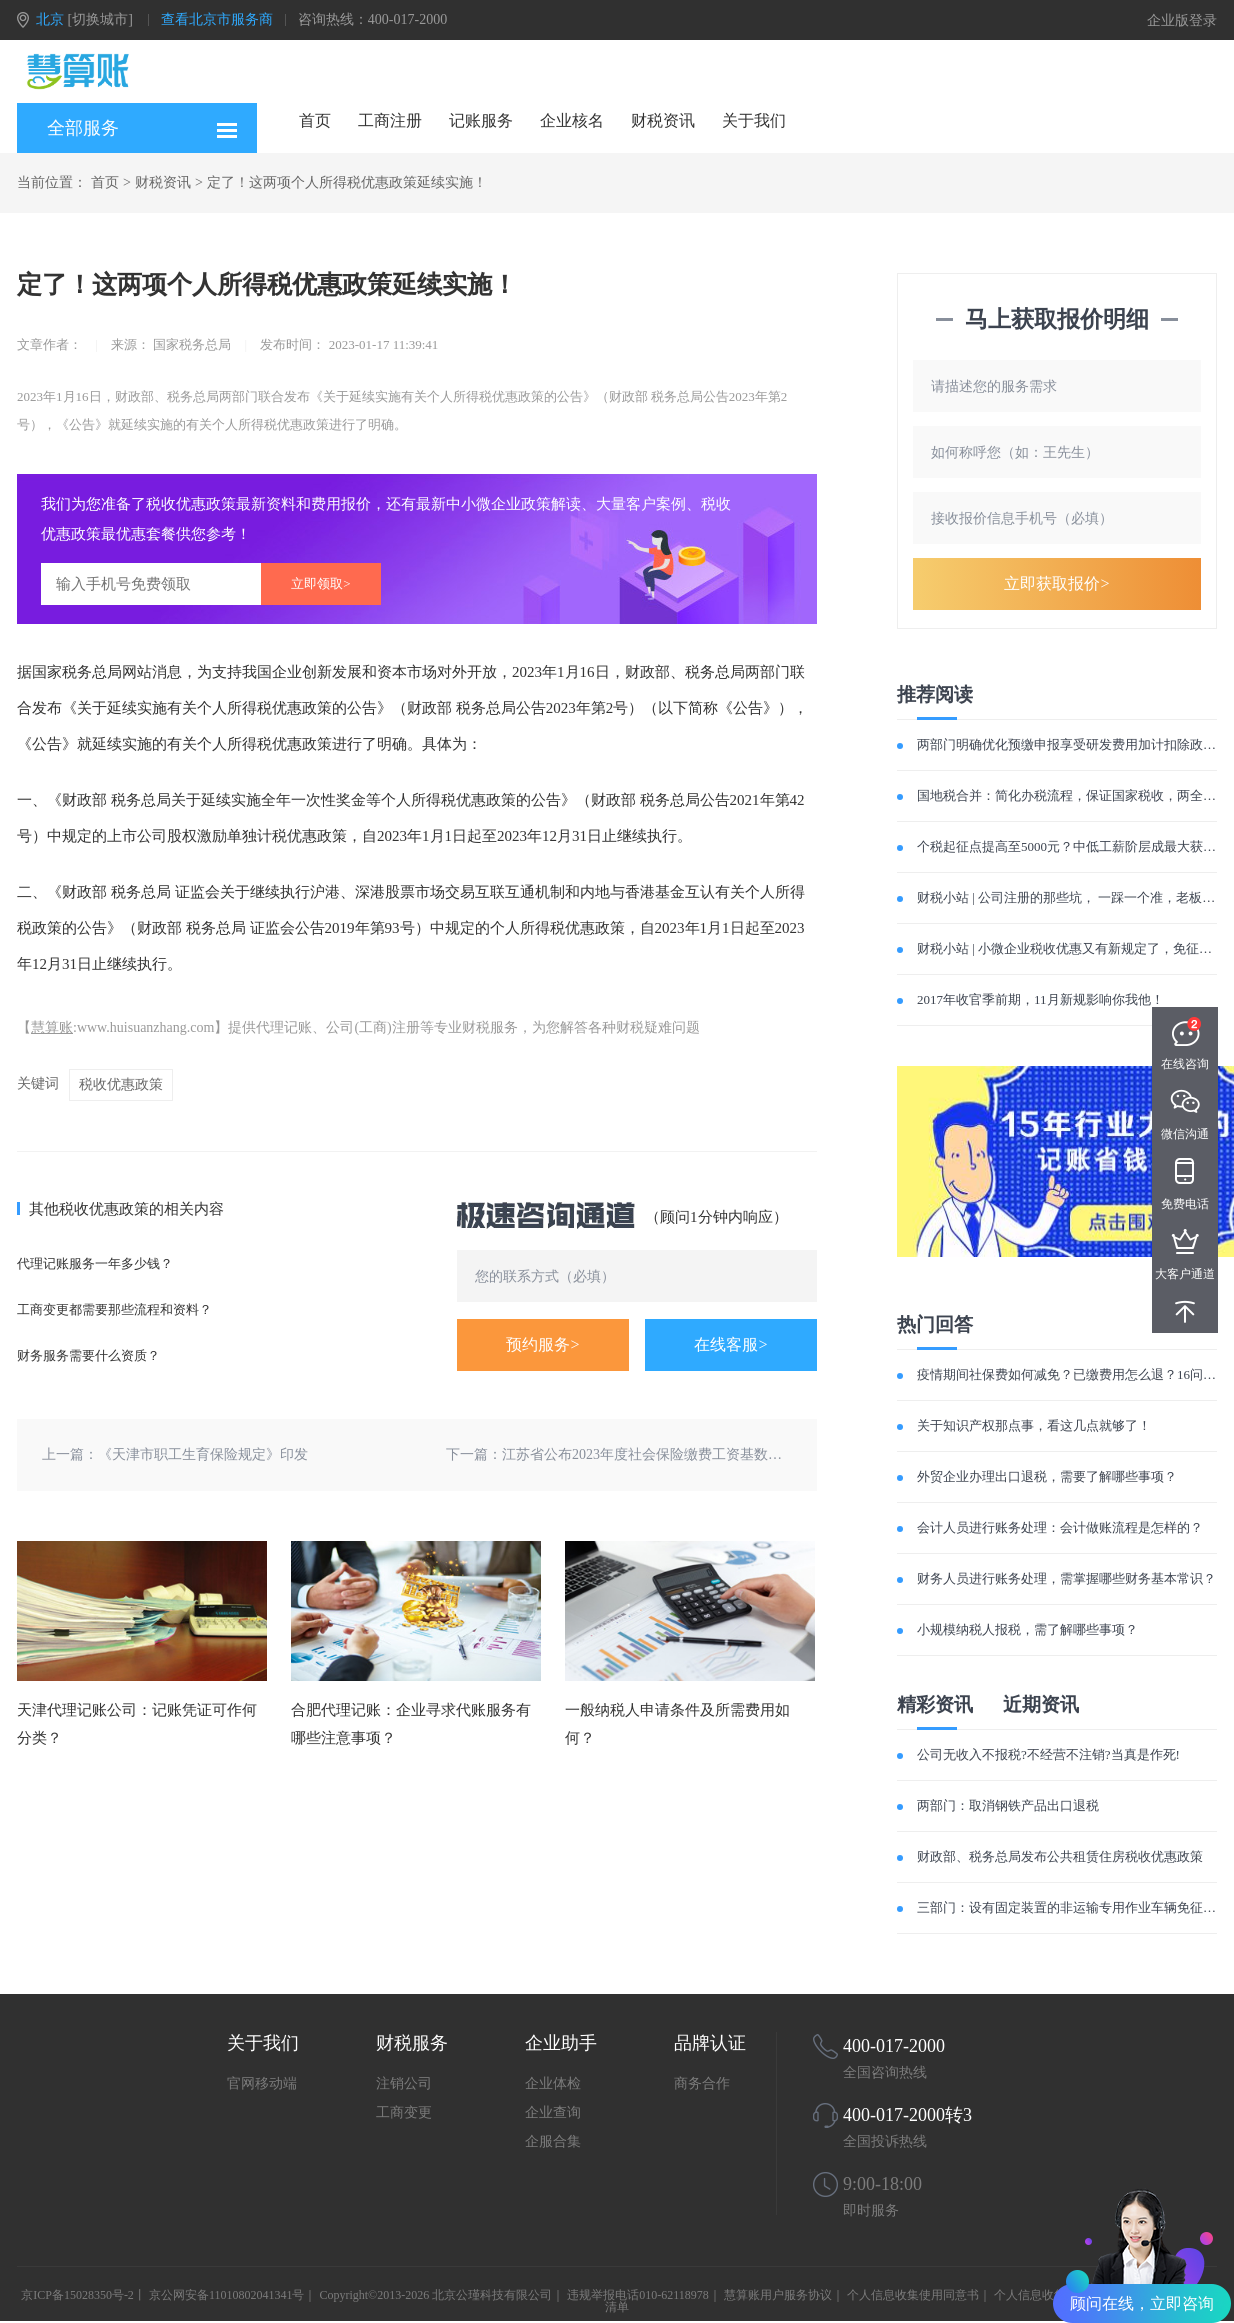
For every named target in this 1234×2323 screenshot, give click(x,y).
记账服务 (481, 120)
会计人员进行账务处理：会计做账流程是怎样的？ (1060, 1527)
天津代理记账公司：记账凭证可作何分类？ (137, 1724)
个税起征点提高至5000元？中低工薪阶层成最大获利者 (1073, 846)
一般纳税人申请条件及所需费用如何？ (677, 1724)
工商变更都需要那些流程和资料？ (114, 1309)
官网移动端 (262, 2083)
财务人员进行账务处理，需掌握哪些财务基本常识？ (1066, 1578)
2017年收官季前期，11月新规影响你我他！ (1040, 999)
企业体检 (553, 2083)
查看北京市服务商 (217, 19)
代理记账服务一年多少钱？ (95, 1263)
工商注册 (390, 120)
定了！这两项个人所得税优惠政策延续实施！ (347, 182)
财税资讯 (663, 120)
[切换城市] (100, 19)
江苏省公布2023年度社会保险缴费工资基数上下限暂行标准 (684, 1454)
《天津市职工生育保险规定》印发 (203, 1454)
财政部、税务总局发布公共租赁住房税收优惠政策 (1060, 1856)
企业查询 (553, 2112)
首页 (315, 120)
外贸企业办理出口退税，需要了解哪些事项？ (1047, 1476)
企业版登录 (1182, 20)
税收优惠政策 (121, 1084)
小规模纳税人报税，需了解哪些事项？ (1027, 1629)
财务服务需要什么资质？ (88, 1355)
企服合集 (553, 2141)
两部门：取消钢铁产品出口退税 (1008, 1805)
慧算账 (52, 1027)
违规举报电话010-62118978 (638, 2295)
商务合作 (702, 2083)
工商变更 (404, 2112)
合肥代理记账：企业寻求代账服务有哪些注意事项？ (411, 1724)
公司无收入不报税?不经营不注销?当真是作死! (1048, 1754)
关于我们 (754, 120)
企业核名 (572, 120)
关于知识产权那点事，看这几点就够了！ (1034, 1425)
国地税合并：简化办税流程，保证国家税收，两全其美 (1073, 795)
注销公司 (404, 2083)
